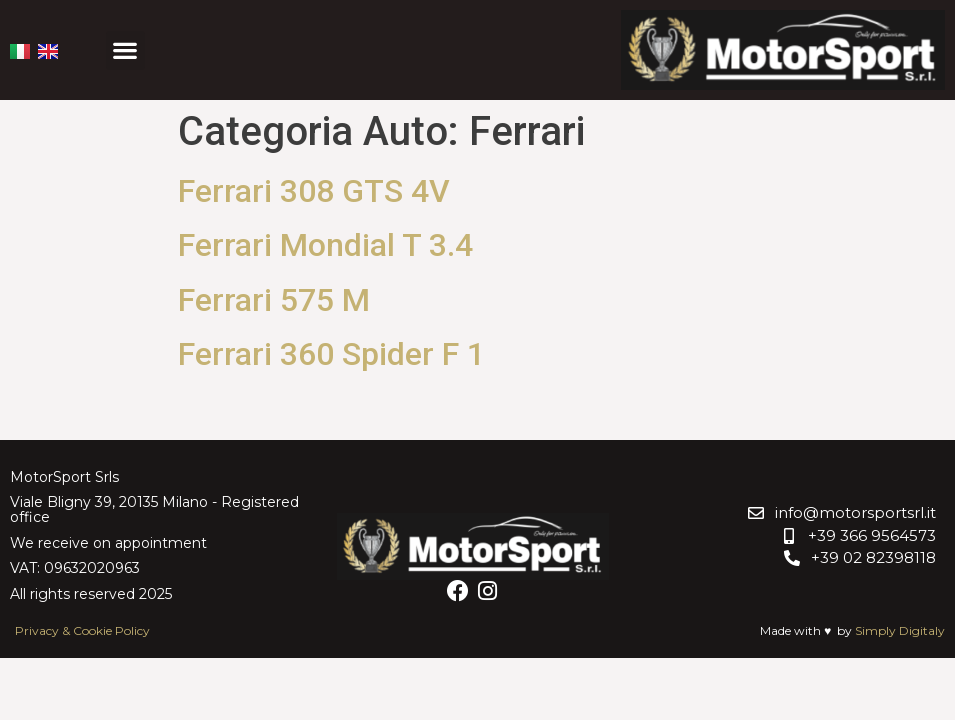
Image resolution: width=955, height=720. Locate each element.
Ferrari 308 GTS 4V (314, 191)
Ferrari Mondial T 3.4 (325, 245)
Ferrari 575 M (274, 300)
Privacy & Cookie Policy (82, 630)
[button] (125, 50)
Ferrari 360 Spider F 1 (335, 354)
